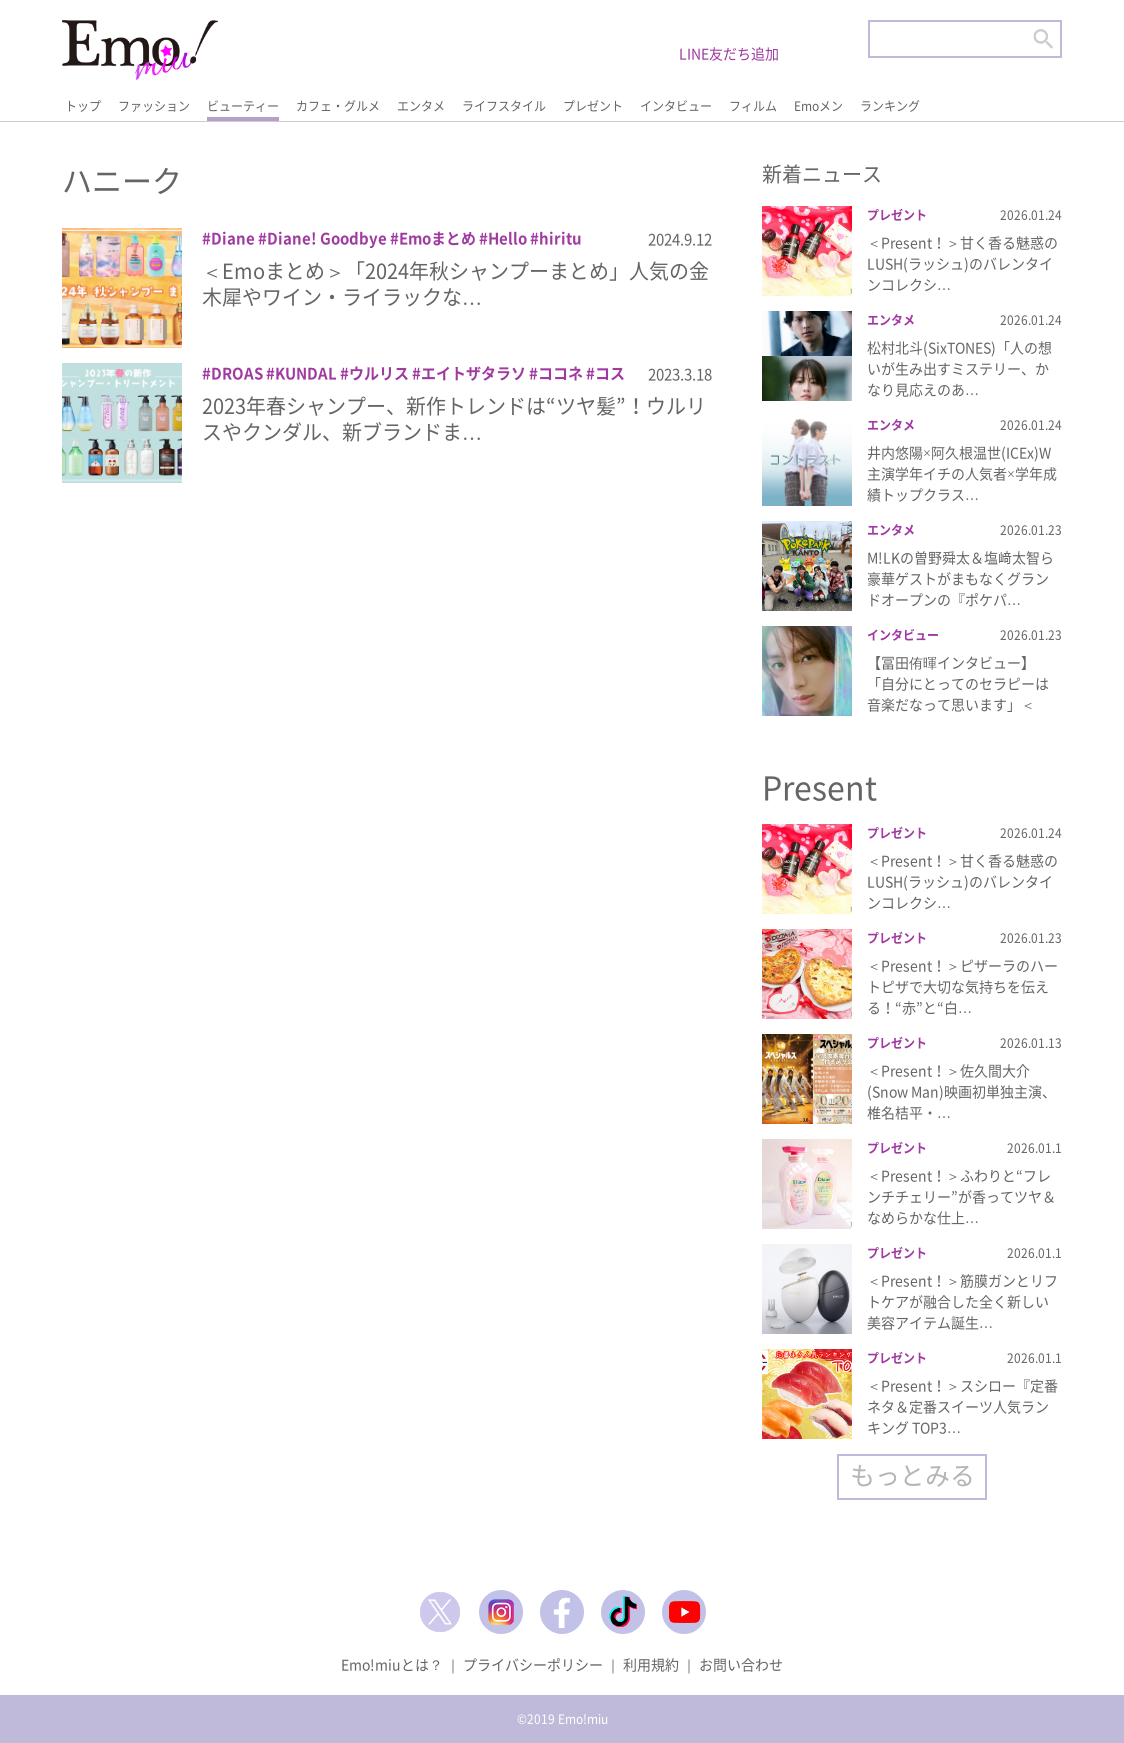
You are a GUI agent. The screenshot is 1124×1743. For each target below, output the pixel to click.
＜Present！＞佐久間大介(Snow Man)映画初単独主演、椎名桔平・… (961, 1091)
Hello (507, 238)
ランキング (890, 106)
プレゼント (593, 106)
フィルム (753, 106)
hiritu (560, 238)
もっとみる (912, 1474)
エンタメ (421, 106)
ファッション (154, 106)
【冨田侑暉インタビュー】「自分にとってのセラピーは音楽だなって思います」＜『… (958, 693)
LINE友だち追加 (729, 53)
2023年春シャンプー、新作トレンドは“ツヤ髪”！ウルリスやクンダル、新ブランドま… (454, 418)
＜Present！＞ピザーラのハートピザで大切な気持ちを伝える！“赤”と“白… (962, 986)
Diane (233, 238)
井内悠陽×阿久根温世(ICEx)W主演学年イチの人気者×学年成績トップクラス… (962, 473)
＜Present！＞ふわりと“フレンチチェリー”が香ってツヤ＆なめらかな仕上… (961, 1196)
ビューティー (243, 106)
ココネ (560, 373)
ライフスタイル (504, 106)
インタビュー (676, 106)
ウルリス (379, 373)
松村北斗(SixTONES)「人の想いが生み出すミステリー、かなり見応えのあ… (959, 368)
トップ (83, 106)
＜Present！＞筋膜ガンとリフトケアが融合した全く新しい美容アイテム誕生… (962, 1301)
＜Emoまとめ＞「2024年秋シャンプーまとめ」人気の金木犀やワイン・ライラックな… (455, 283)
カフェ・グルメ (338, 106)
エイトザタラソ (473, 373)
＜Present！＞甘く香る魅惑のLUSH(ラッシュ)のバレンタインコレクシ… (962, 263)
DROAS (237, 373)
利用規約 (651, 1664)
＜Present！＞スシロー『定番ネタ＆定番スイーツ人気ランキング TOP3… (962, 1406)
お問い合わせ (741, 1664)
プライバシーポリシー (533, 1664)
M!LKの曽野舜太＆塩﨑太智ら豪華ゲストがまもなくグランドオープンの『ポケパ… (960, 578)
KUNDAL (306, 373)
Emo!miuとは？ (392, 1664)
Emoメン (818, 106)
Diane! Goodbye (327, 238)
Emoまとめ (437, 238)
